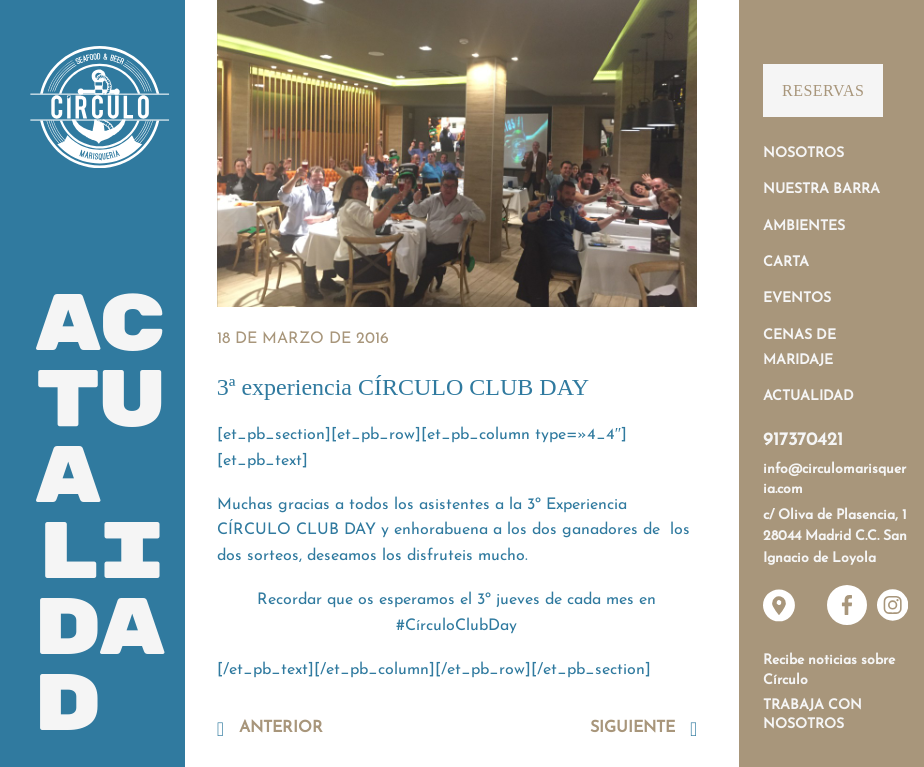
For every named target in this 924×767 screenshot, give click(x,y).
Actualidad (808, 396)
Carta (786, 262)
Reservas (823, 90)
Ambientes (804, 226)
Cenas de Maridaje (799, 348)
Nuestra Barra (821, 189)
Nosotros (803, 153)
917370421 (803, 440)
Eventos (797, 298)
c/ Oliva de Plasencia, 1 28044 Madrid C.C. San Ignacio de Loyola (835, 537)
